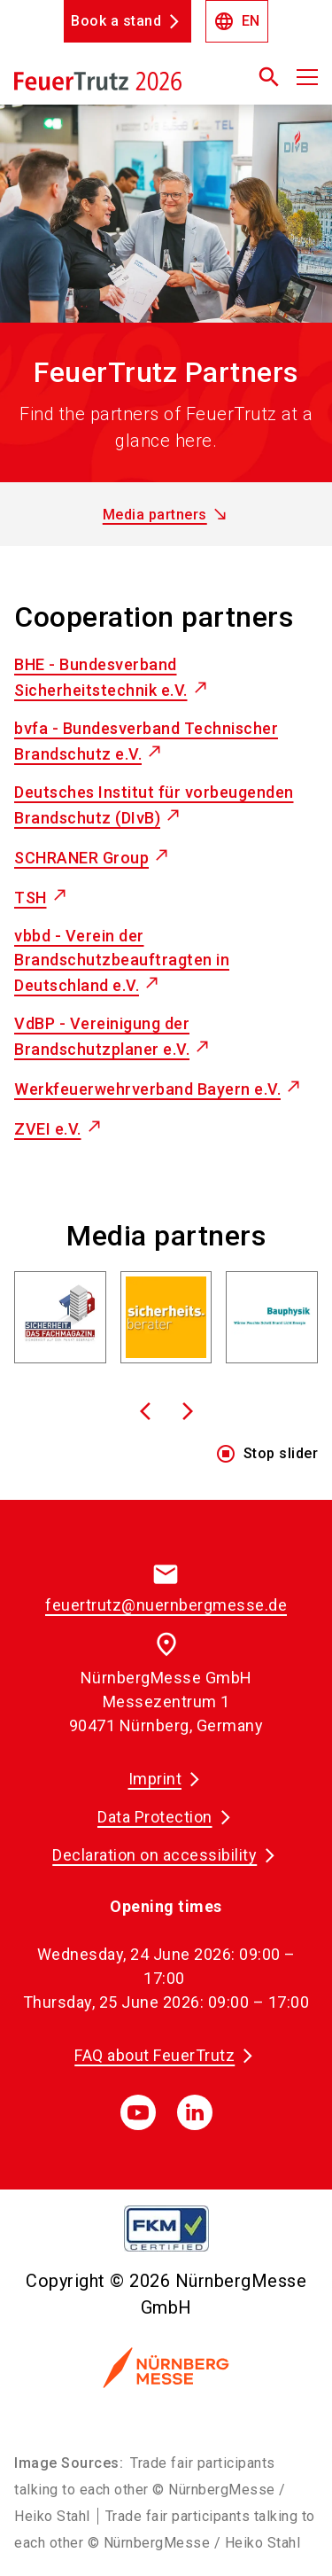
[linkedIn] (194, 2112)
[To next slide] (187, 1411)
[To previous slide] (145, 1411)
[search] (269, 77)
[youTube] (138, 2112)
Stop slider (267, 1453)
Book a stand (116, 20)
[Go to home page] (113, 84)
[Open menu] (307, 77)
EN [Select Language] (236, 21)
